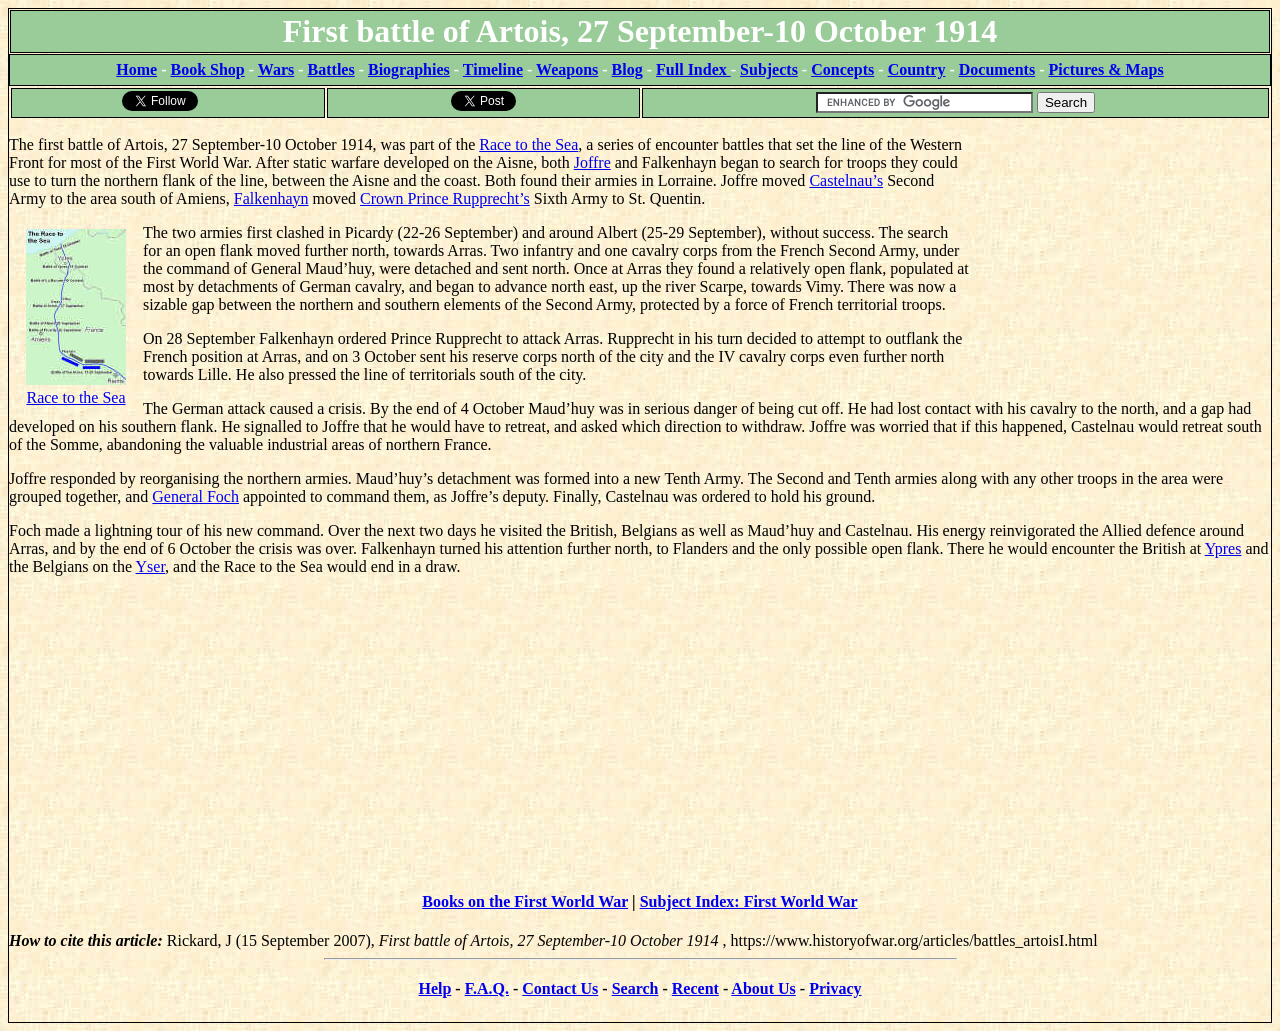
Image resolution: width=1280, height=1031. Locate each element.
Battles (331, 69)
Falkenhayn (271, 198)
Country (917, 69)
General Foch (195, 496)
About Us (763, 988)
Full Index (693, 69)
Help (434, 988)
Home (136, 69)
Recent (695, 988)
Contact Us (560, 988)
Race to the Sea (528, 144)
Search (635, 988)
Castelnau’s (846, 180)
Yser (151, 566)
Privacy (835, 988)
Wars (276, 69)
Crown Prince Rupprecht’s (445, 198)
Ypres (1223, 548)
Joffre (592, 162)
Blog (627, 69)
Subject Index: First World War (749, 901)
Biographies (409, 69)
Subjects (769, 69)
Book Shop (207, 69)
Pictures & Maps (1106, 69)
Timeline (493, 69)
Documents (997, 69)
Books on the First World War (525, 901)
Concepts (842, 69)
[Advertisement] (1120, 245)
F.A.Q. (487, 988)
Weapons (567, 69)
